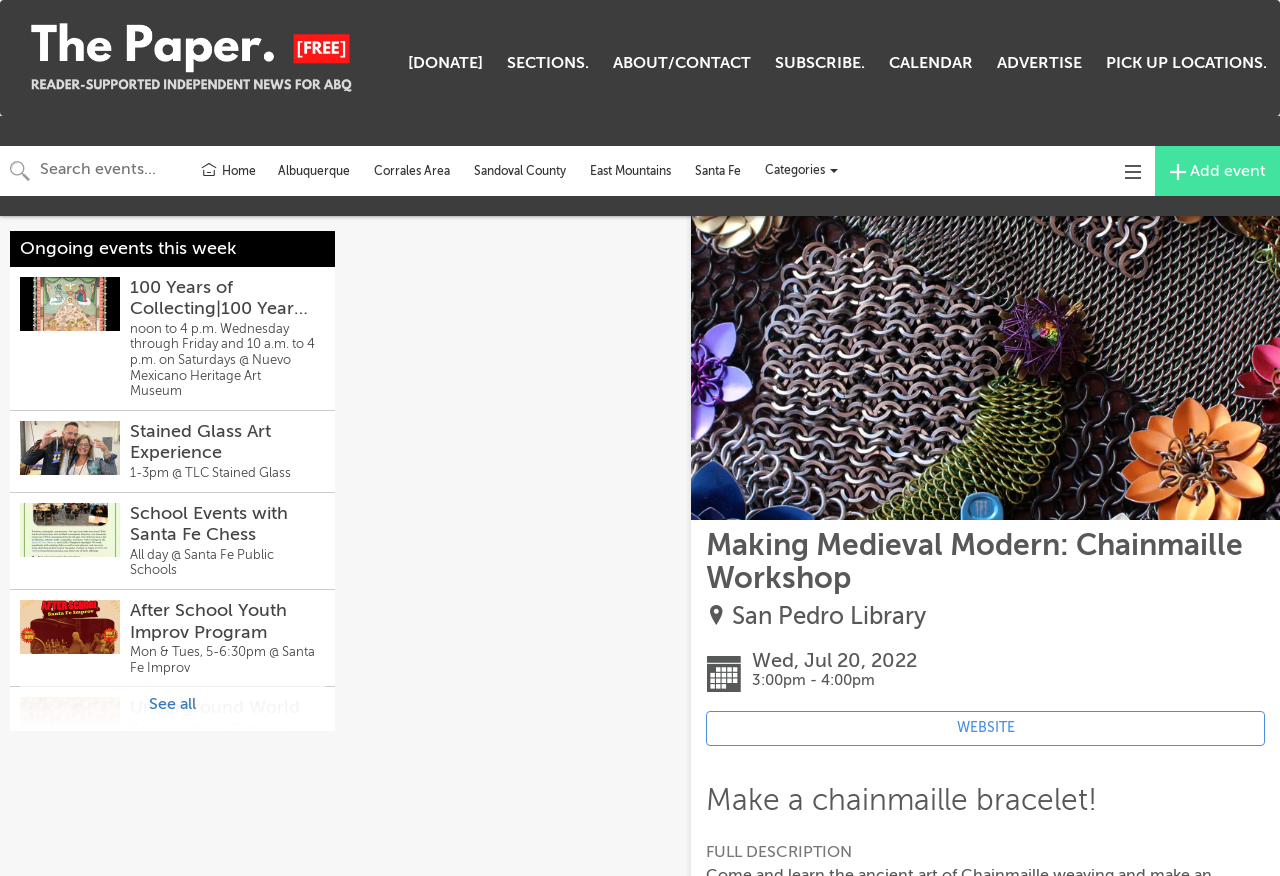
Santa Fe (718, 171)
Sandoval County (520, 171)
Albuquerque (314, 171)
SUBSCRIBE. (820, 63)
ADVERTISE (1039, 63)
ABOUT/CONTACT (682, 63)
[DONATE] (445, 63)
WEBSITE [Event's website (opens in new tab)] (986, 727)
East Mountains (630, 171)
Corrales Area (412, 171)
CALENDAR (931, 63)
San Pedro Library (829, 616)
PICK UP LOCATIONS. (1186, 63)
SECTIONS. (548, 63)
